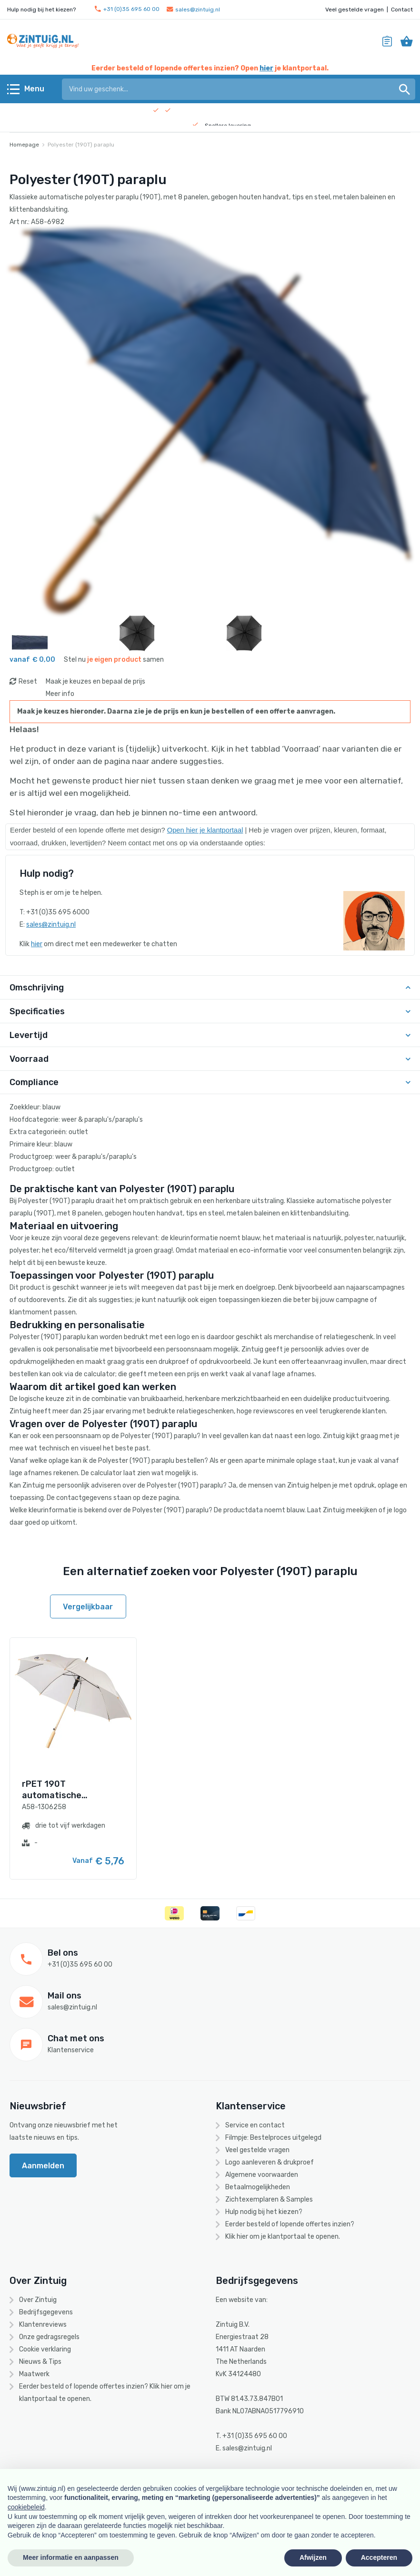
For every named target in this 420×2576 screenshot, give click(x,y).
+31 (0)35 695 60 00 (127, 9)
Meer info (60, 694)
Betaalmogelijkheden (257, 2187)
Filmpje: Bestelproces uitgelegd (273, 2138)
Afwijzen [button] (313, 2557)
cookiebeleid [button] (26, 2507)
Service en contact (255, 2125)
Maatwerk (34, 2374)
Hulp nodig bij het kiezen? (263, 2212)
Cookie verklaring (45, 2349)
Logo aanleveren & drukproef (269, 2162)
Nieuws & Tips (40, 2362)
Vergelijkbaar (88, 1606)
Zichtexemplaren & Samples (269, 2199)
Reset (28, 681)
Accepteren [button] (379, 2557)
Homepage (24, 144)
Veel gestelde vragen (354, 9)
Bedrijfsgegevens (46, 2312)
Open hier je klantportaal (205, 830)
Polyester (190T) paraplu (81, 144)
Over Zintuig (38, 2300)
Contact (402, 9)
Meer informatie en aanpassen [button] (71, 2557)
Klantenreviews (43, 2325)
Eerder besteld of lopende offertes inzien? (289, 2224)
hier (266, 68)
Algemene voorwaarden (261, 2175)
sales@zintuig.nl (193, 9)
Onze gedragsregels (49, 2337)
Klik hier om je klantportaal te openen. (282, 2237)
